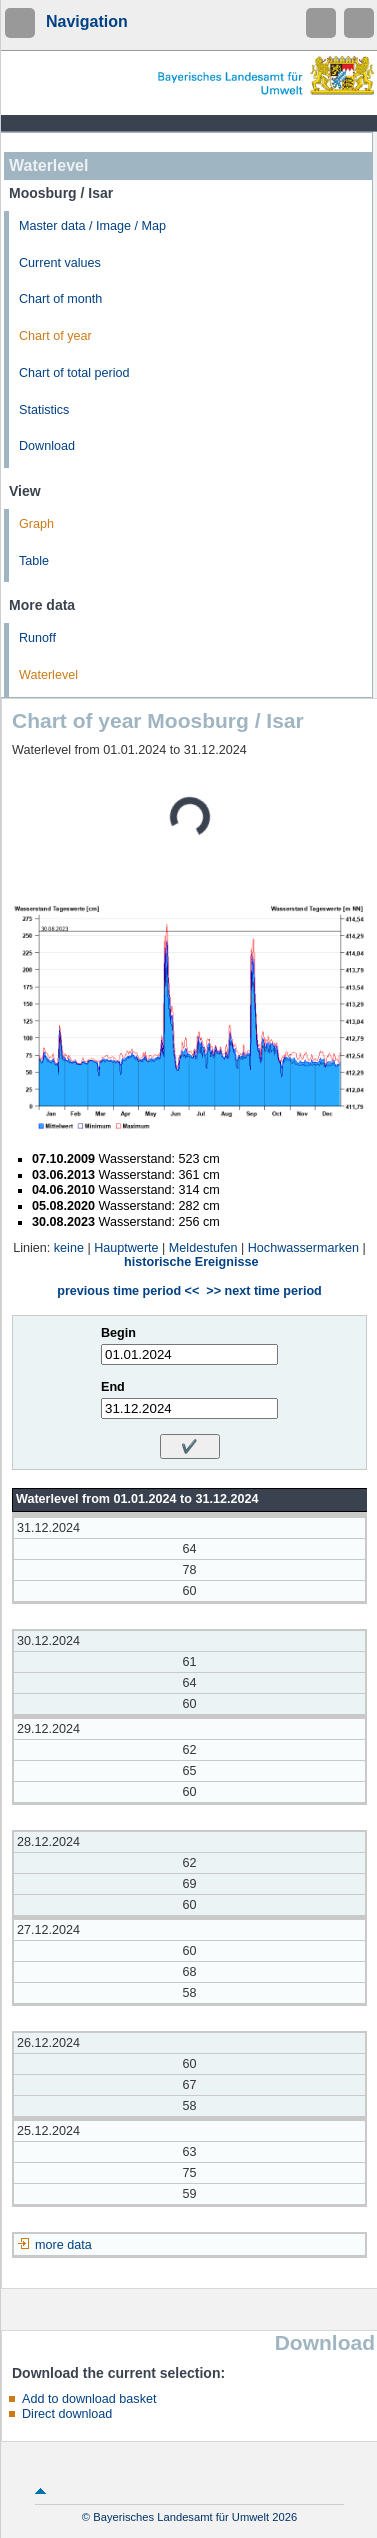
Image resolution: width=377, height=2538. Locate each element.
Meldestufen (203, 1248)
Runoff (37, 638)
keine (69, 1248)
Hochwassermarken (303, 1248)
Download (47, 446)
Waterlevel (48, 675)
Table (34, 561)
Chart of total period (74, 373)
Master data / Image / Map (92, 226)
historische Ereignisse (191, 1262)
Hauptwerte (126, 1248)
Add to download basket (89, 2399)
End (113, 1387)
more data (63, 2245)
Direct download (67, 2414)
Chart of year (55, 336)
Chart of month (60, 299)
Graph (36, 524)
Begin (118, 1333)
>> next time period (263, 1291)
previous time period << (128, 1291)
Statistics (44, 410)
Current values (60, 263)
